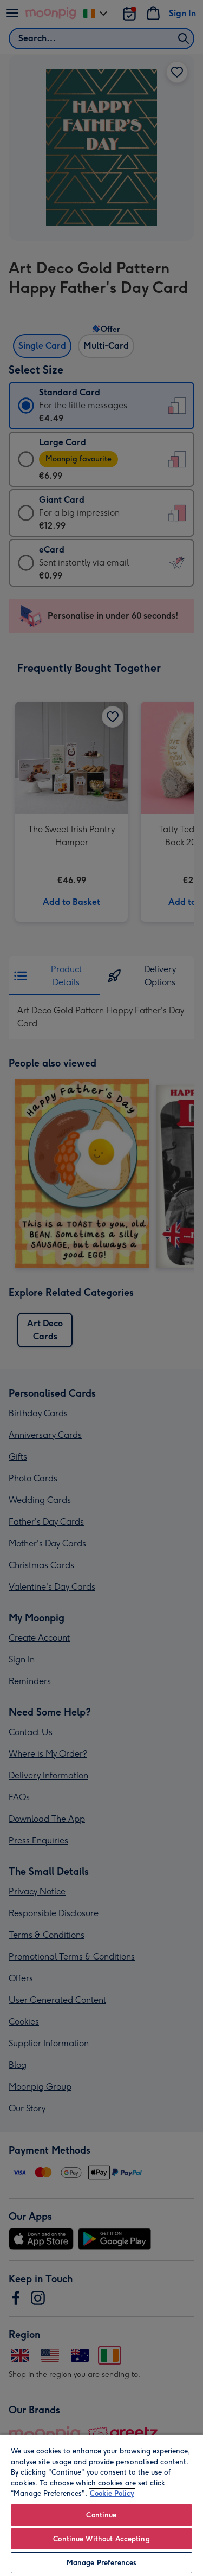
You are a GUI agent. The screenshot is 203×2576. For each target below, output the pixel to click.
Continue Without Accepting (101, 2539)
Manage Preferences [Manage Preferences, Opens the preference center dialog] (101, 2563)
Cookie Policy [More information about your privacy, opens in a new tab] (112, 2493)
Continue (101, 2515)
